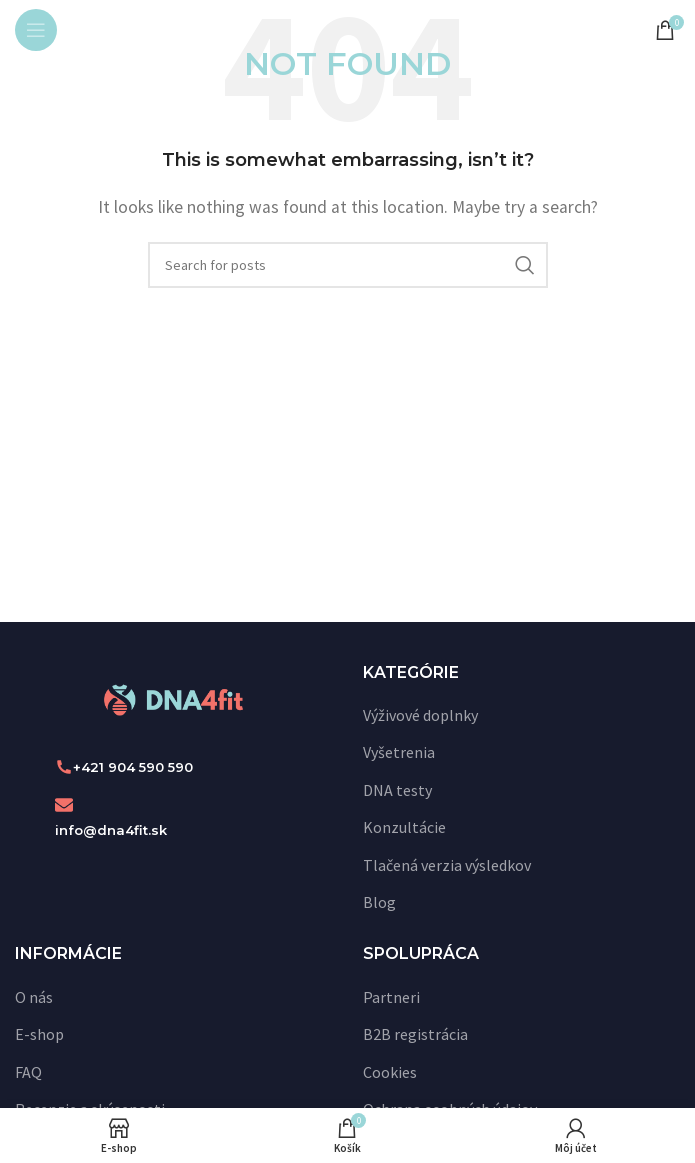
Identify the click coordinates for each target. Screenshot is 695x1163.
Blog (379, 902)
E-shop (39, 1034)
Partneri (391, 997)
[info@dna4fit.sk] (64, 805)
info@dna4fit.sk (111, 830)
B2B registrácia (415, 1034)
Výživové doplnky (420, 715)
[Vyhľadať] (348, 265)
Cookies (390, 1072)
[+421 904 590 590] (64, 767)
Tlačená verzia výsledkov (447, 865)
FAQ (28, 1072)
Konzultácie (404, 827)
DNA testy (397, 790)
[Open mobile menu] (36, 30)
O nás (34, 997)
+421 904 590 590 (133, 767)
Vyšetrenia (399, 752)
